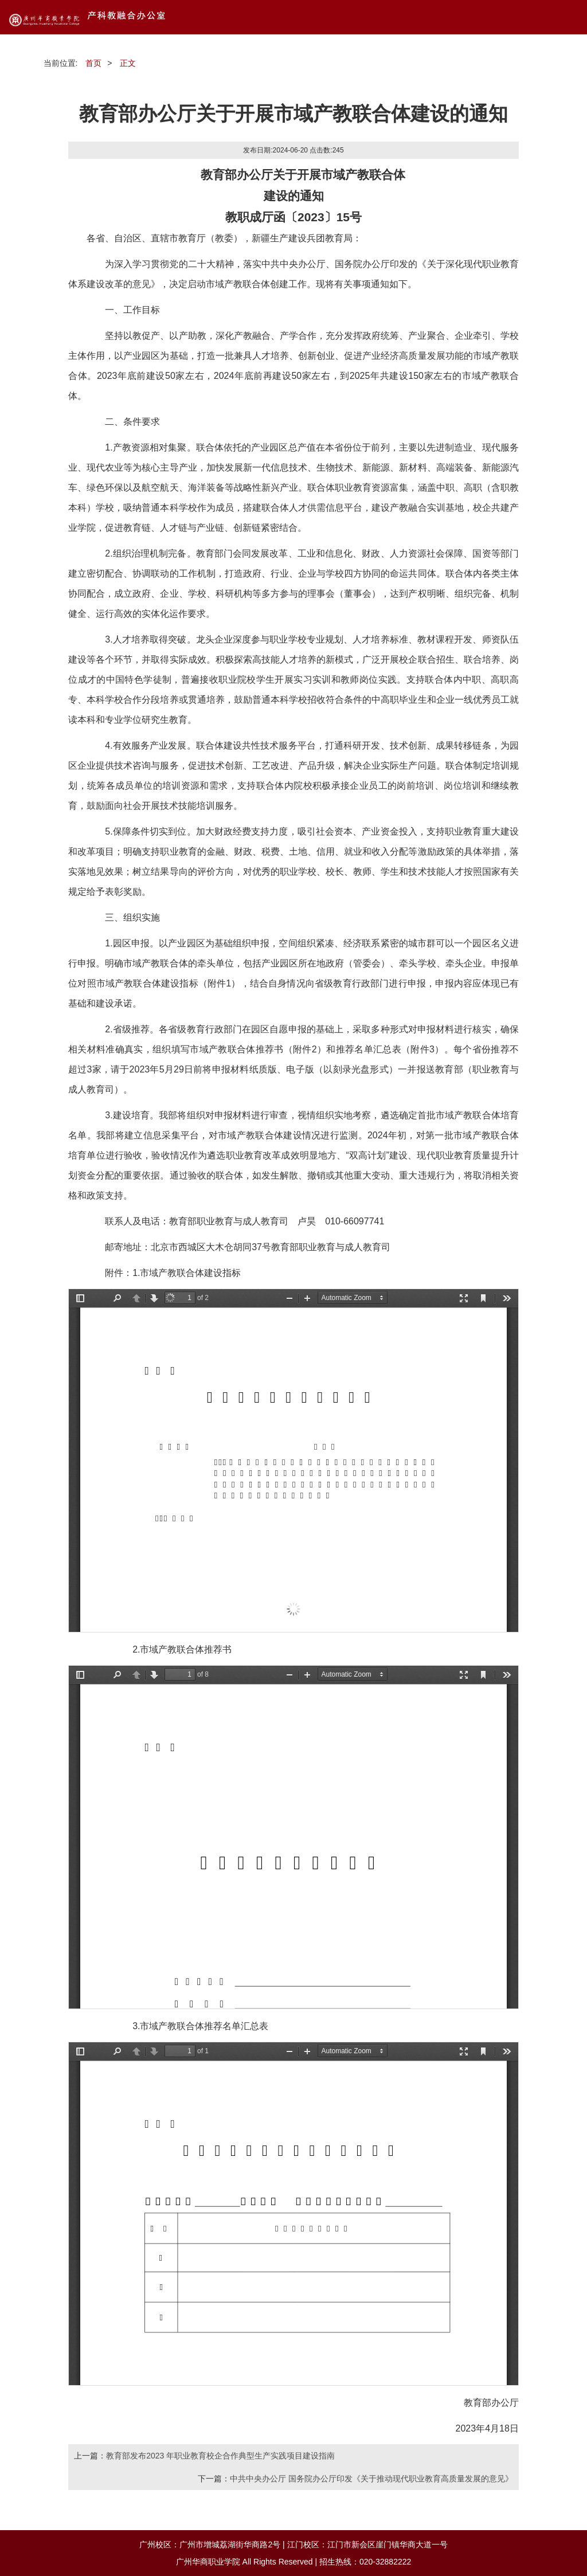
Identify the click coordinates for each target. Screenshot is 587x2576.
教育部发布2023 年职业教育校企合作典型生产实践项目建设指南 (220, 2455)
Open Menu (570, 17)
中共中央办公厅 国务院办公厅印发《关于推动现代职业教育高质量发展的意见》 (371, 2478)
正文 (128, 63)
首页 (93, 63)
